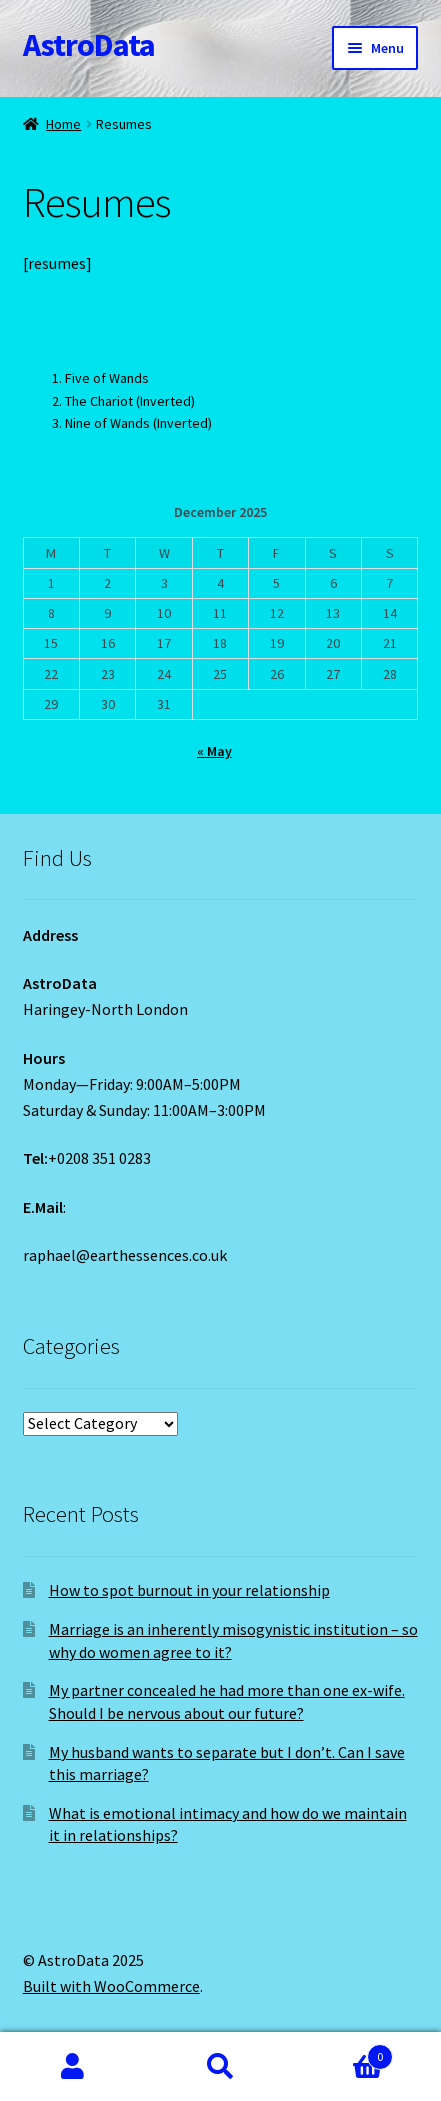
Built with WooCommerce (111, 1986)
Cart (343, 2052)
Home (63, 124)
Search (220, 2067)
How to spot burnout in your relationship (189, 1590)
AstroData (89, 45)
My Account (73, 2067)
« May (214, 751)
